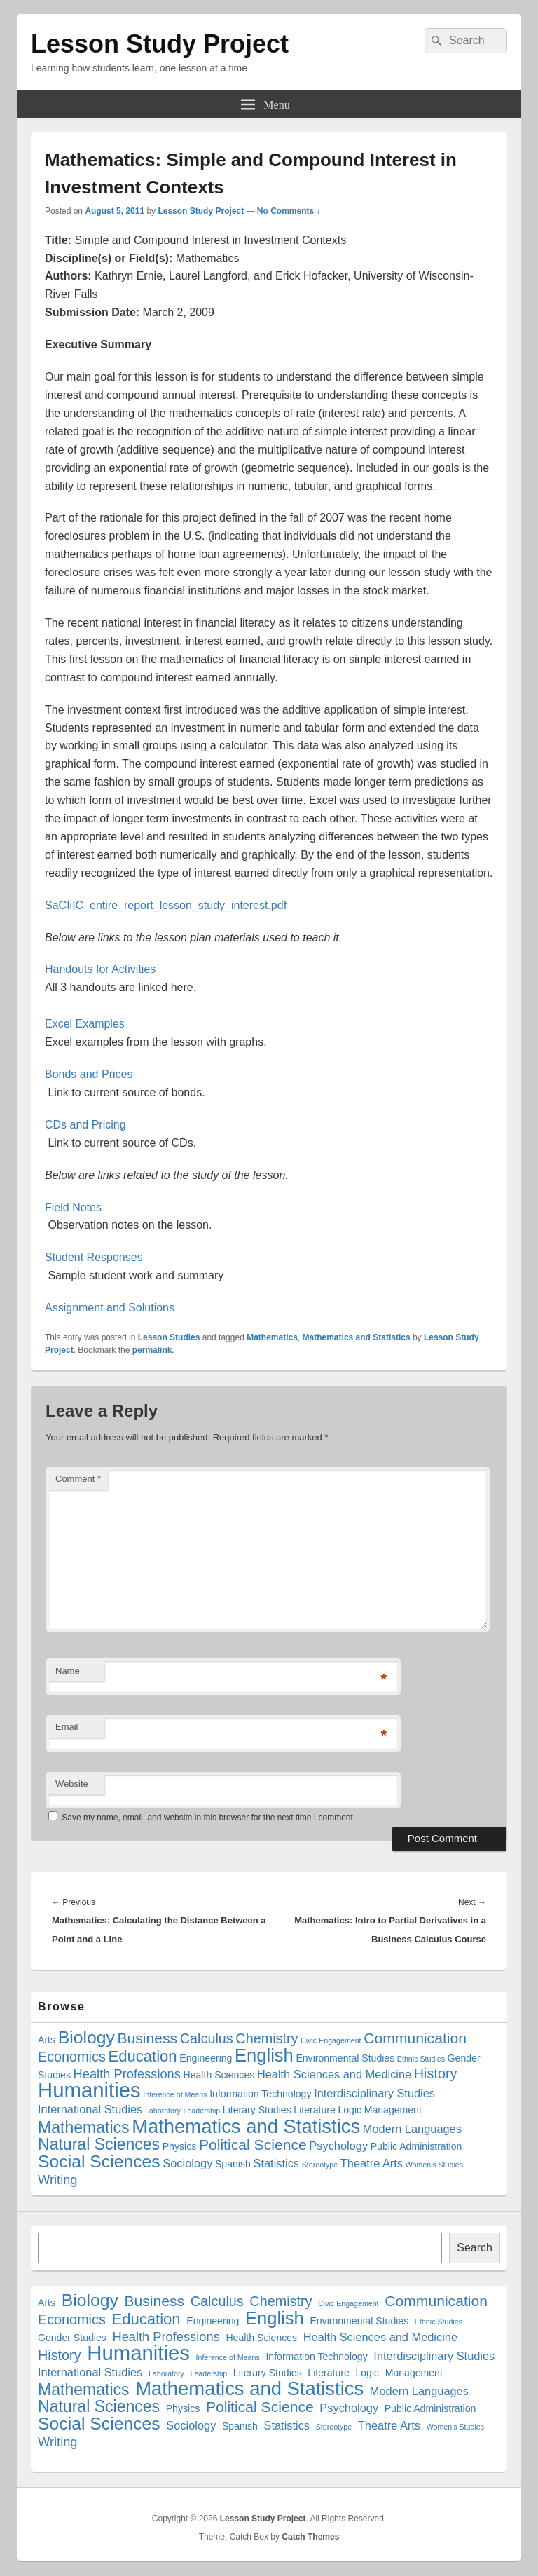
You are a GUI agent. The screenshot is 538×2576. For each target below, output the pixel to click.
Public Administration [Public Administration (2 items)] (416, 2146)
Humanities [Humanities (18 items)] (89, 2089)
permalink (152, 1350)
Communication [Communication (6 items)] (415, 2038)
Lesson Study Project (160, 43)
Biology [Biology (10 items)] (86, 2037)
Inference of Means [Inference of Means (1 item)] (175, 2094)
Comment (78, 1478)
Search (474, 2248)
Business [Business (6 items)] (147, 2038)
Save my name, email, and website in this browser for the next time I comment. (208, 1817)
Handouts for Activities (100, 969)
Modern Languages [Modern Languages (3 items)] (412, 2128)
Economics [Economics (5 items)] (72, 2056)
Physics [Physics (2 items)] (180, 2146)
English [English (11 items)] (264, 2055)
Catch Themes (310, 2537)
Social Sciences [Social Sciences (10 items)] (99, 2161)
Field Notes (73, 1207)
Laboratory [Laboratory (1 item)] (163, 2110)
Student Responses (94, 1257)
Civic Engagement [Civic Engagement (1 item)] (331, 2040)
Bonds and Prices (88, 1074)
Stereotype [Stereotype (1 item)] (320, 2164)
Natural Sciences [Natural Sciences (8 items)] (99, 2144)
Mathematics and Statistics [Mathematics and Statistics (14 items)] (246, 2126)
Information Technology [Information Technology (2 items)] (260, 2093)
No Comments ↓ (289, 211)
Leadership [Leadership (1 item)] (202, 2110)
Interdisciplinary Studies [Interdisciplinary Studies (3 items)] (374, 2093)
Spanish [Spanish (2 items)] (233, 2163)
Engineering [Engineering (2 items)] (205, 2058)
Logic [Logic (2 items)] (349, 2109)
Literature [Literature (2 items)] (314, 2109)
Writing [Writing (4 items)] (58, 2179)
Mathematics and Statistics (357, 1337)
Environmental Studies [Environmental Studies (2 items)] (345, 2058)
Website (71, 1783)
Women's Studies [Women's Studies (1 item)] (434, 2164)
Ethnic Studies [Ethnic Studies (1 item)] (421, 2058)
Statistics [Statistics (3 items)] (277, 2163)
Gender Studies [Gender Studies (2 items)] (72, 2337)
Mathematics (272, 1337)
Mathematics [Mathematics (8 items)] (84, 2127)
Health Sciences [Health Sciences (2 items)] (219, 2074)
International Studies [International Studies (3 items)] (90, 2109)
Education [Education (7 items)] (142, 2056)
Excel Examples (85, 1024)
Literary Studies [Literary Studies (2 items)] (257, 2109)
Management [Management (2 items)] (393, 2109)
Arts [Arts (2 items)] (46, 2039)
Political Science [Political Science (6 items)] (253, 2145)
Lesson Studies (169, 1337)
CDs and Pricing (85, 1125)
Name (67, 1670)
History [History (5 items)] (435, 2073)
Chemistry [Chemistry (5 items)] (266, 2038)
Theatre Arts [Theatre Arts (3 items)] (371, 2163)
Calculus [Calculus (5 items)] (206, 2038)
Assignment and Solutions (109, 1308)
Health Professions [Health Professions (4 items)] (127, 2073)
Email (66, 1727)
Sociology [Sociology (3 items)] (187, 2163)
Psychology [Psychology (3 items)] (338, 2145)
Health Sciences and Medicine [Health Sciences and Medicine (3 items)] (334, 2074)
